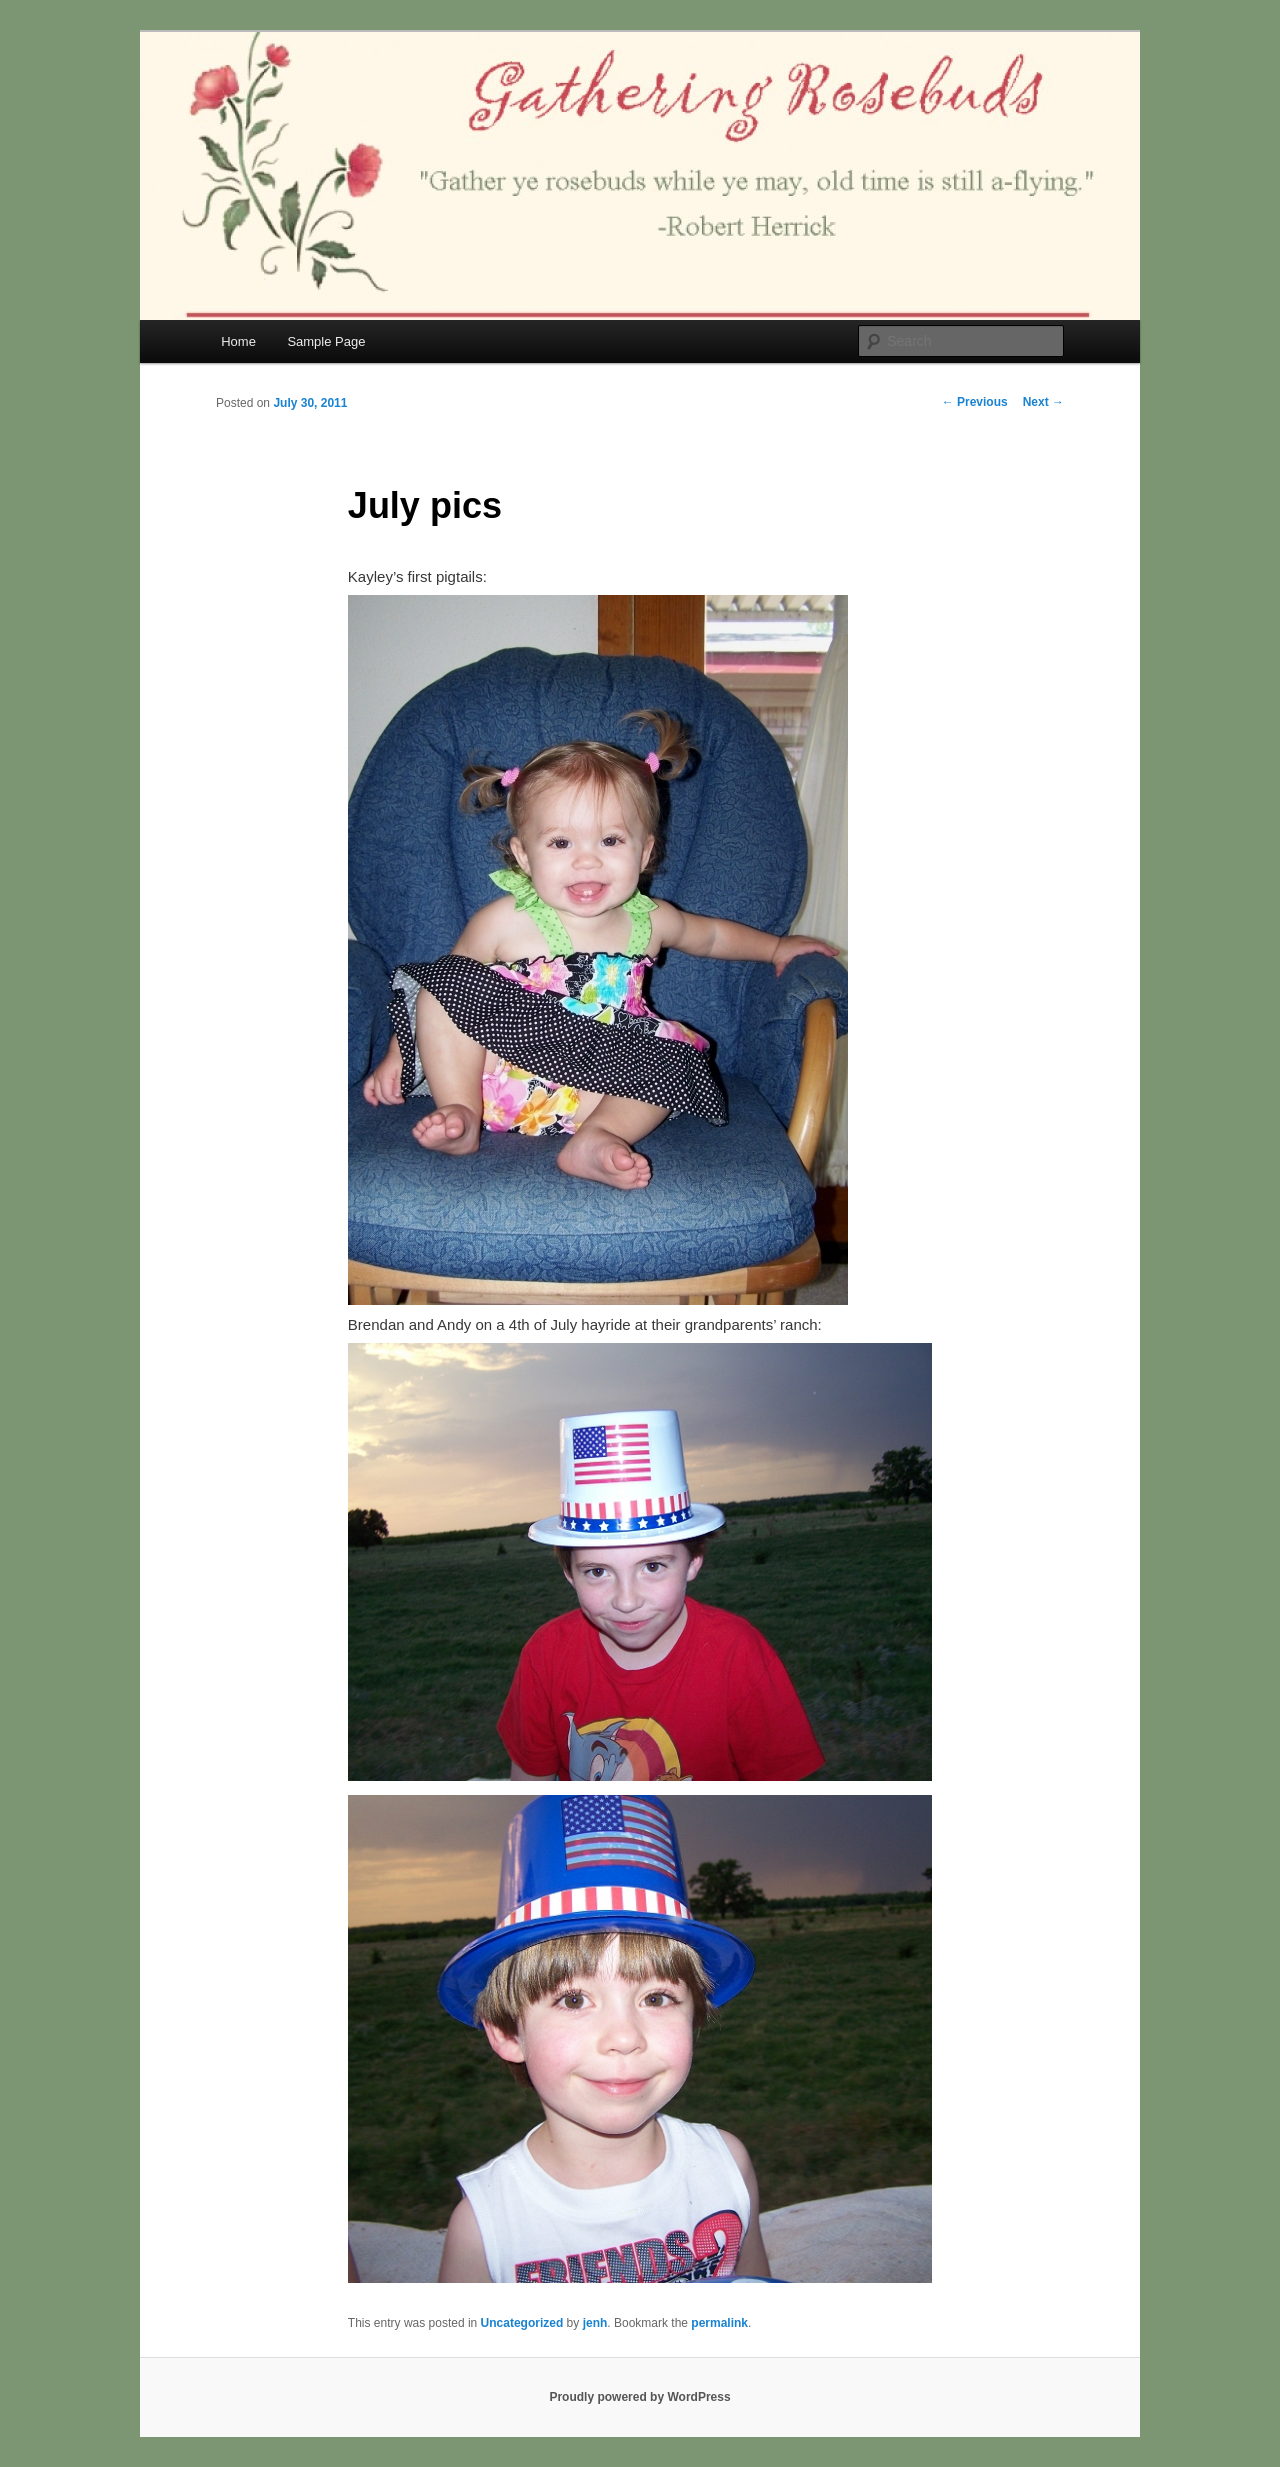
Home (238, 341)
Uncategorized (522, 2323)
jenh (595, 2323)
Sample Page (326, 341)
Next (1043, 402)
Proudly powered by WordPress (639, 2397)
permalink (719, 2323)
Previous (975, 402)
